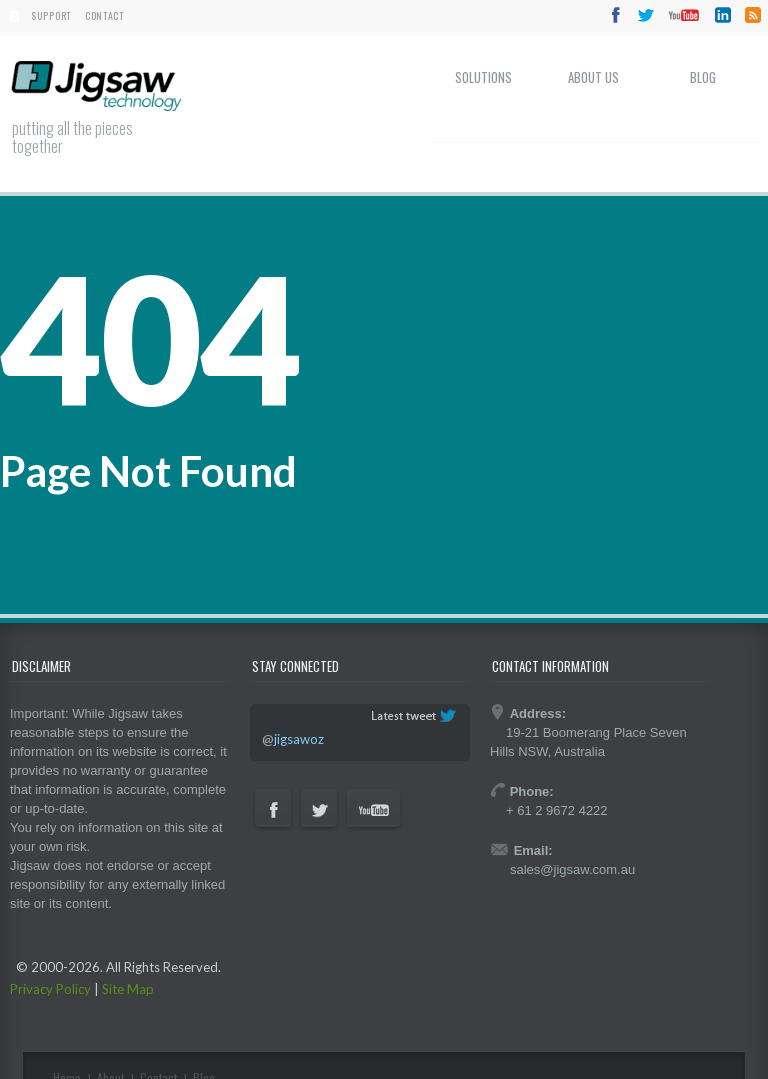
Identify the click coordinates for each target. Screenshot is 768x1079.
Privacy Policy (50, 989)
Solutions (483, 77)
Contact (104, 15)
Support (51, 15)
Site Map (128, 989)
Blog (703, 77)
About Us (593, 77)
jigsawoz (299, 739)
